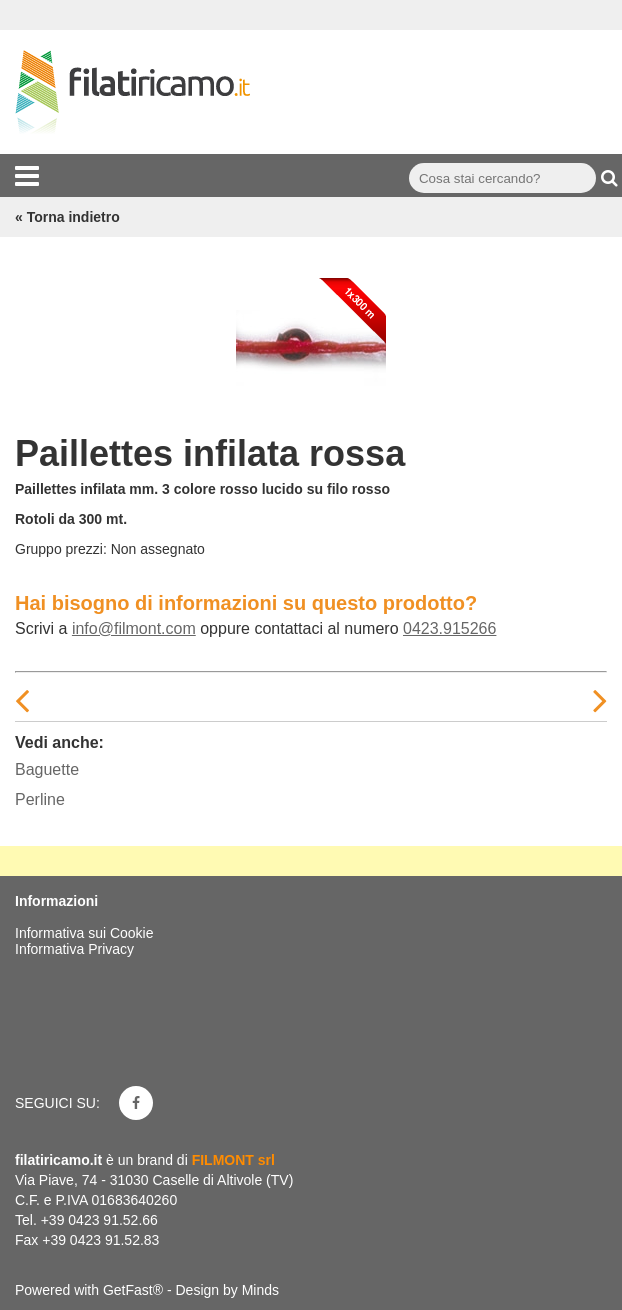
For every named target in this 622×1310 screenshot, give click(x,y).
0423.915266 (449, 628)
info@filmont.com (134, 628)
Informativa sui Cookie (84, 933)
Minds (260, 1290)
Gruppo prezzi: (61, 549)
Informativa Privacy (74, 949)
